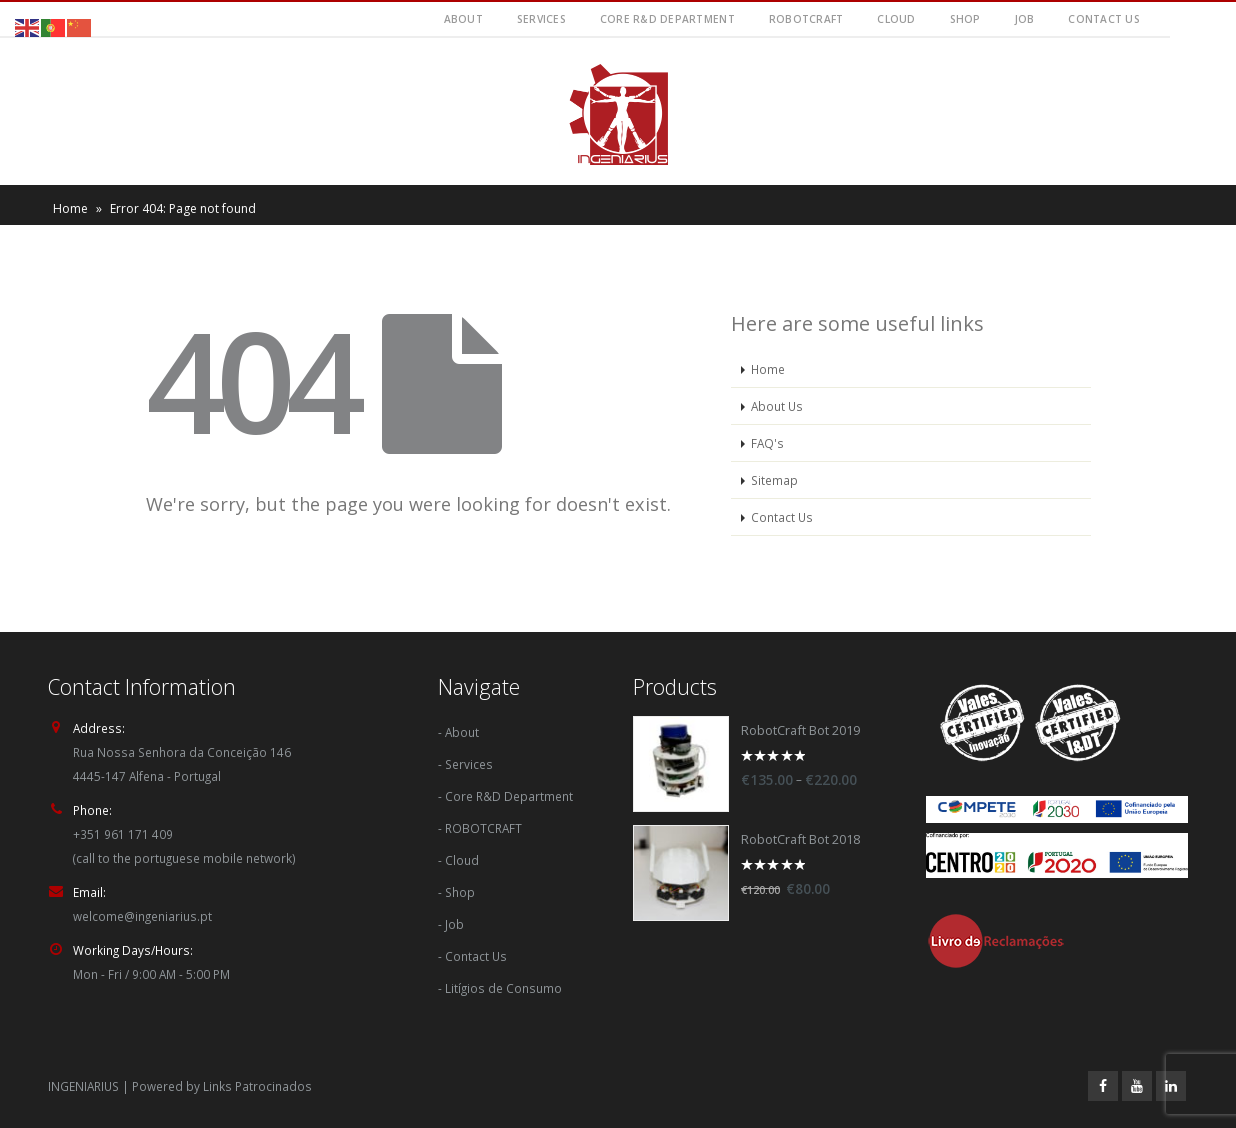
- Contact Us (472, 956)
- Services (465, 764)
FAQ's (767, 443)
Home (70, 208)
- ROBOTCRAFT (480, 828)
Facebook (1103, 1086)
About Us (777, 406)
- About (458, 732)
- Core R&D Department (505, 796)
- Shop (456, 892)
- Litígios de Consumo (500, 988)
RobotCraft (806, 19)
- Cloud (458, 860)
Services (541, 19)
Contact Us (1104, 19)
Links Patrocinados (257, 1086)
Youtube (1137, 1086)
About (463, 19)
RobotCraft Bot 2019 (800, 730)
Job (1025, 19)
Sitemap (774, 480)
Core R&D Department (667, 19)
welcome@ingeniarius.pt (142, 916)
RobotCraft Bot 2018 (800, 839)
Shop (965, 19)
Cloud (896, 19)
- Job (451, 924)
